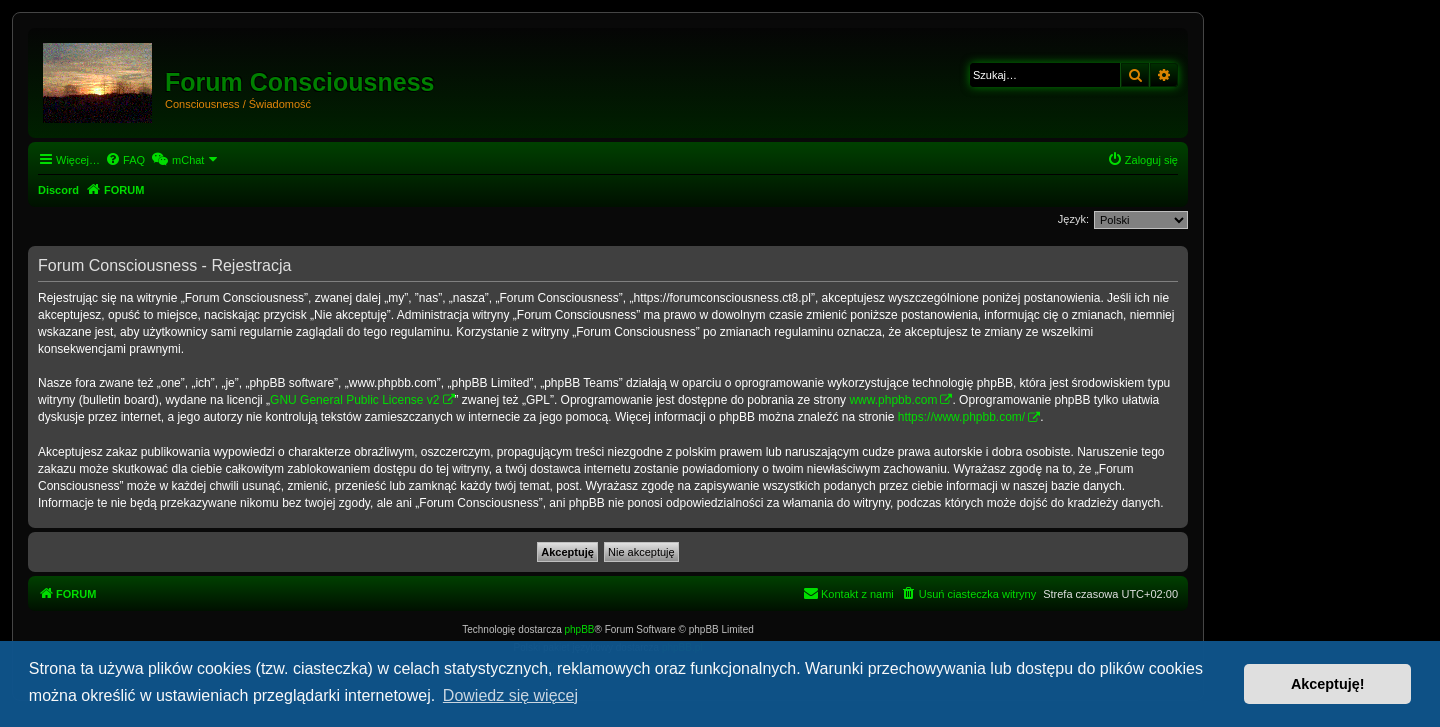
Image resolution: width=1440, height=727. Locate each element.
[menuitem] (125, 160)
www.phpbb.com (893, 400)
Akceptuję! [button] (1328, 684)
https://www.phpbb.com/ (961, 417)
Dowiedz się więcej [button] (510, 695)
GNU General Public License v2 (354, 400)
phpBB (580, 629)
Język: (1073, 219)
